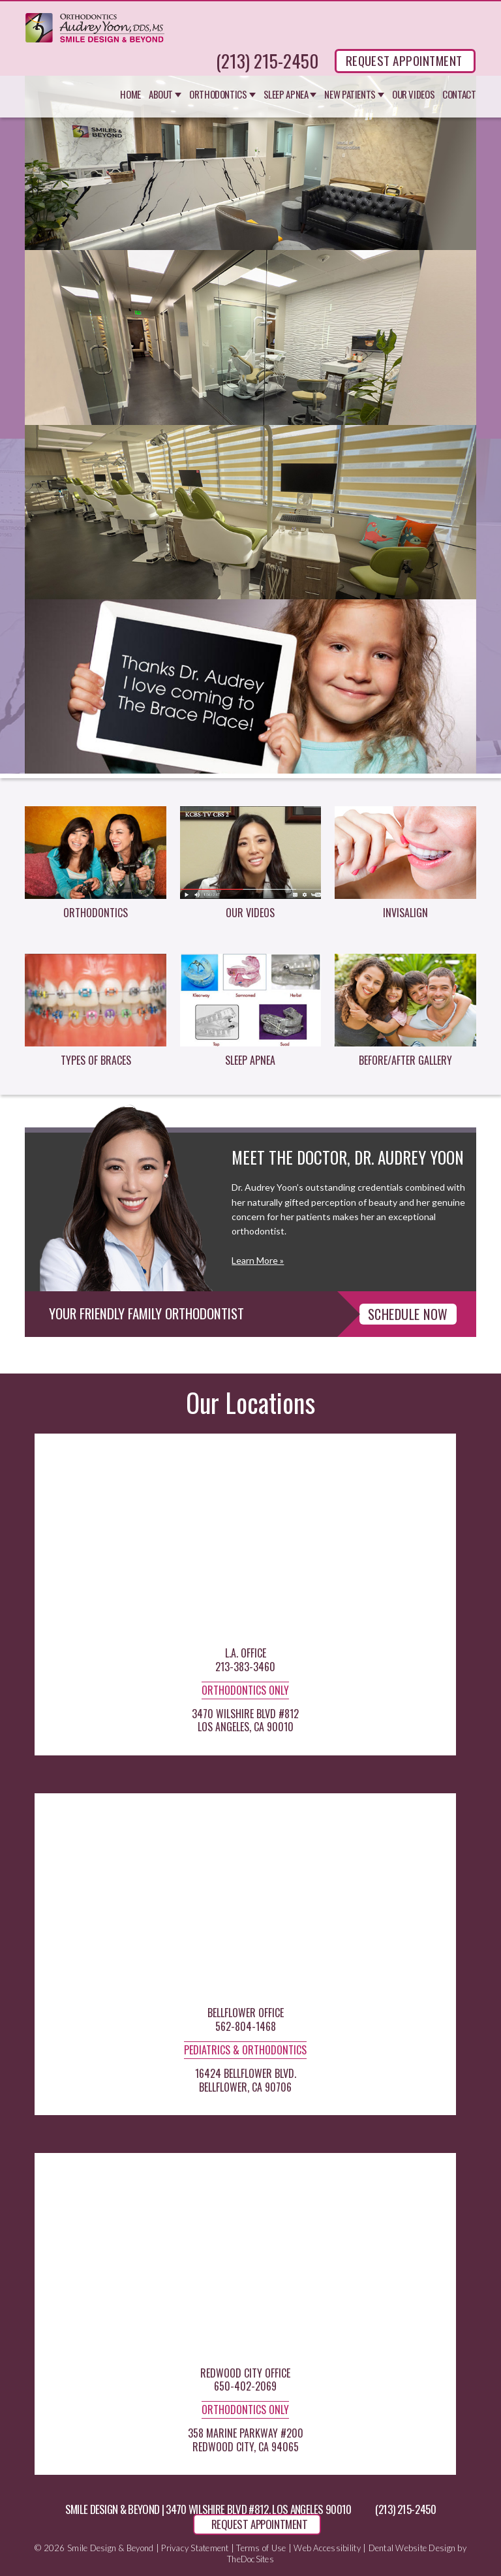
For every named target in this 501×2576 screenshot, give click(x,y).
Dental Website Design (412, 2548)
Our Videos (413, 94)
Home (130, 94)
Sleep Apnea (286, 94)
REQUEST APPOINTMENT (404, 60)
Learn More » (258, 1260)
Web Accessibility (327, 2548)
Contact (459, 94)
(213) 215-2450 (267, 61)
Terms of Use (261, 2548)
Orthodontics (218, 94)
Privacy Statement (194, 2548)
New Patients (350, 94)
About (161, 94)
